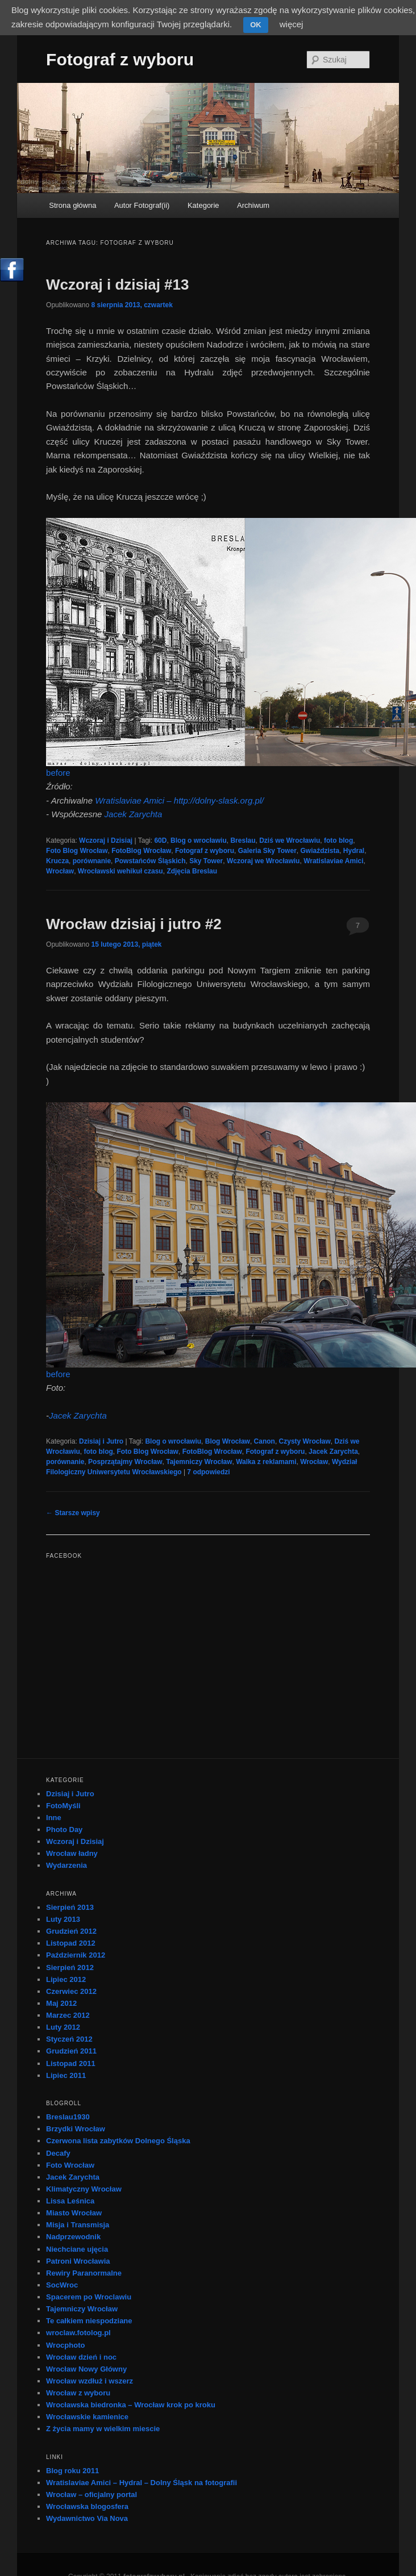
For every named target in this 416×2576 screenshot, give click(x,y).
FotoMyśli (63, 1805)
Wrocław (60, 871)
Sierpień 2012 (70, 1967)
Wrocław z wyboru (78, 2393)
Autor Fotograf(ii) (142, 205)
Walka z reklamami (266, 1462)
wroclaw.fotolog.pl (78, 2332)
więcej (291, 24)
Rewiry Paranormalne (84, 2273)
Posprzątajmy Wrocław (125, 1462)
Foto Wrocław (70, 2165)
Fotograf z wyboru (120, 59)
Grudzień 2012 (71, 1931)
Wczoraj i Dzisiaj (105, 840)
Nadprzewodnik (73, 2236)
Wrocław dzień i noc (81, 2357)
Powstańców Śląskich (150, 861)
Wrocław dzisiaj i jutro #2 (134, 923)
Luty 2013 (63, 1919)
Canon (264, 1441)
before (58, 772)
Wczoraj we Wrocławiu (263, 861)
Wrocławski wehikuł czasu (120, 871)
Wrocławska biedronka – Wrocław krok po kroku (130, 2405)
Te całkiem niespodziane (89, 2320)
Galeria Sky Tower (267, 851)
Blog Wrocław (227, 1441)
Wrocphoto (65, 2345)
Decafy (58, 2153)
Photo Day (64, 1829)
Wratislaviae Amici (333, 861)
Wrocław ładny (72, 1853)
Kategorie (203, 205)
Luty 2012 (63, 2027)
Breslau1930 (68, 2117)
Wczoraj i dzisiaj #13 (117, 284)
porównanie (92, 861)
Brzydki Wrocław (75, 2129)
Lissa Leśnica (70, 2201)
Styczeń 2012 (69, 2039)
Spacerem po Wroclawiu (88, 2297)
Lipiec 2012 (66, 1979)
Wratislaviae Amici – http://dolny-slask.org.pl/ (179, 800)
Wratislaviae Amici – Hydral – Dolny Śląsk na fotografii (141, 2482)
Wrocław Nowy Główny (86, 2369)
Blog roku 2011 (72, 2470)
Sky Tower (206, 861)
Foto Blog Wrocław (76, 851)
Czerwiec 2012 (71, 1991)
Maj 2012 (61, 2003)
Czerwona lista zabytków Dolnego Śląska (118, 2140)
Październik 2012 (75, 1955)
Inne (53, 1817)
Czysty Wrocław (305, 1441)
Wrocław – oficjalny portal (91, 2494)
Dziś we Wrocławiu (289, 840)
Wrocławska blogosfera (87, 2506)
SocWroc (62, 2285)
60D (160, 840)
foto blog (338, 840)
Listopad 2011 (70, 2063)
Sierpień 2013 (70, 1907)
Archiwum (253, 205)
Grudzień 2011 (71, 2051)
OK (255, 24)
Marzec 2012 (68, 2015)
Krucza (57, 861)
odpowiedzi (208, 1472)
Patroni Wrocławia (78, 2261)
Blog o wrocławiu (198, 840)
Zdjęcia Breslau (192, 871)
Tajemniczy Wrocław (199, 1462)
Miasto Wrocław (74, 2213)
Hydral (353, 851)
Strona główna (72, 205)
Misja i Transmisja (77, 2224)
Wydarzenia (66, 1865)
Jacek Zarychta (134, 814)
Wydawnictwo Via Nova (87, 2518)
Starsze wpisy (73, 1513)
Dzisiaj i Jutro (101, 1441)
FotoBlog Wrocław (141, 851)
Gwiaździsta (319, 851)
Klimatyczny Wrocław (84, 2189)
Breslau (242, 840)
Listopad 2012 (70, 1943)
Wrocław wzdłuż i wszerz (89, 2381)
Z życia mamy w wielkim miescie (103, 2428)
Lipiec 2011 (66, 2075)
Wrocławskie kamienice (87, 2416)
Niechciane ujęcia (77, 2249)
